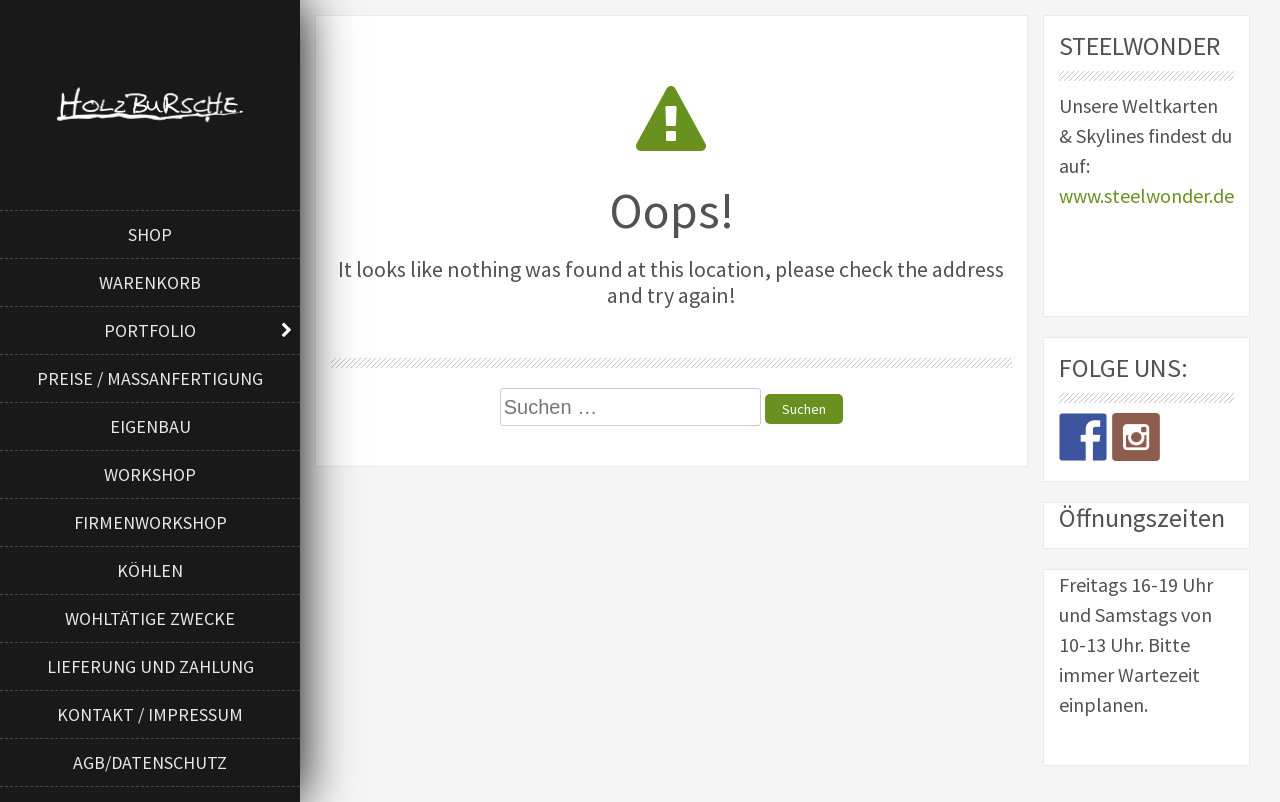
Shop (150, 234)
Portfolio (150, 330)
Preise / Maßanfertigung (150, 378)
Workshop (150, 474)
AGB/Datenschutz (150, 762)
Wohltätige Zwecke (150, 618)
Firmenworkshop (150, 522)
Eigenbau (150, 426)
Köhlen (150, 570)
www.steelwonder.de (1146, 195)
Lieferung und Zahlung (150, 666)
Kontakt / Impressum (150, 714)
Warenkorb (150, 282)
